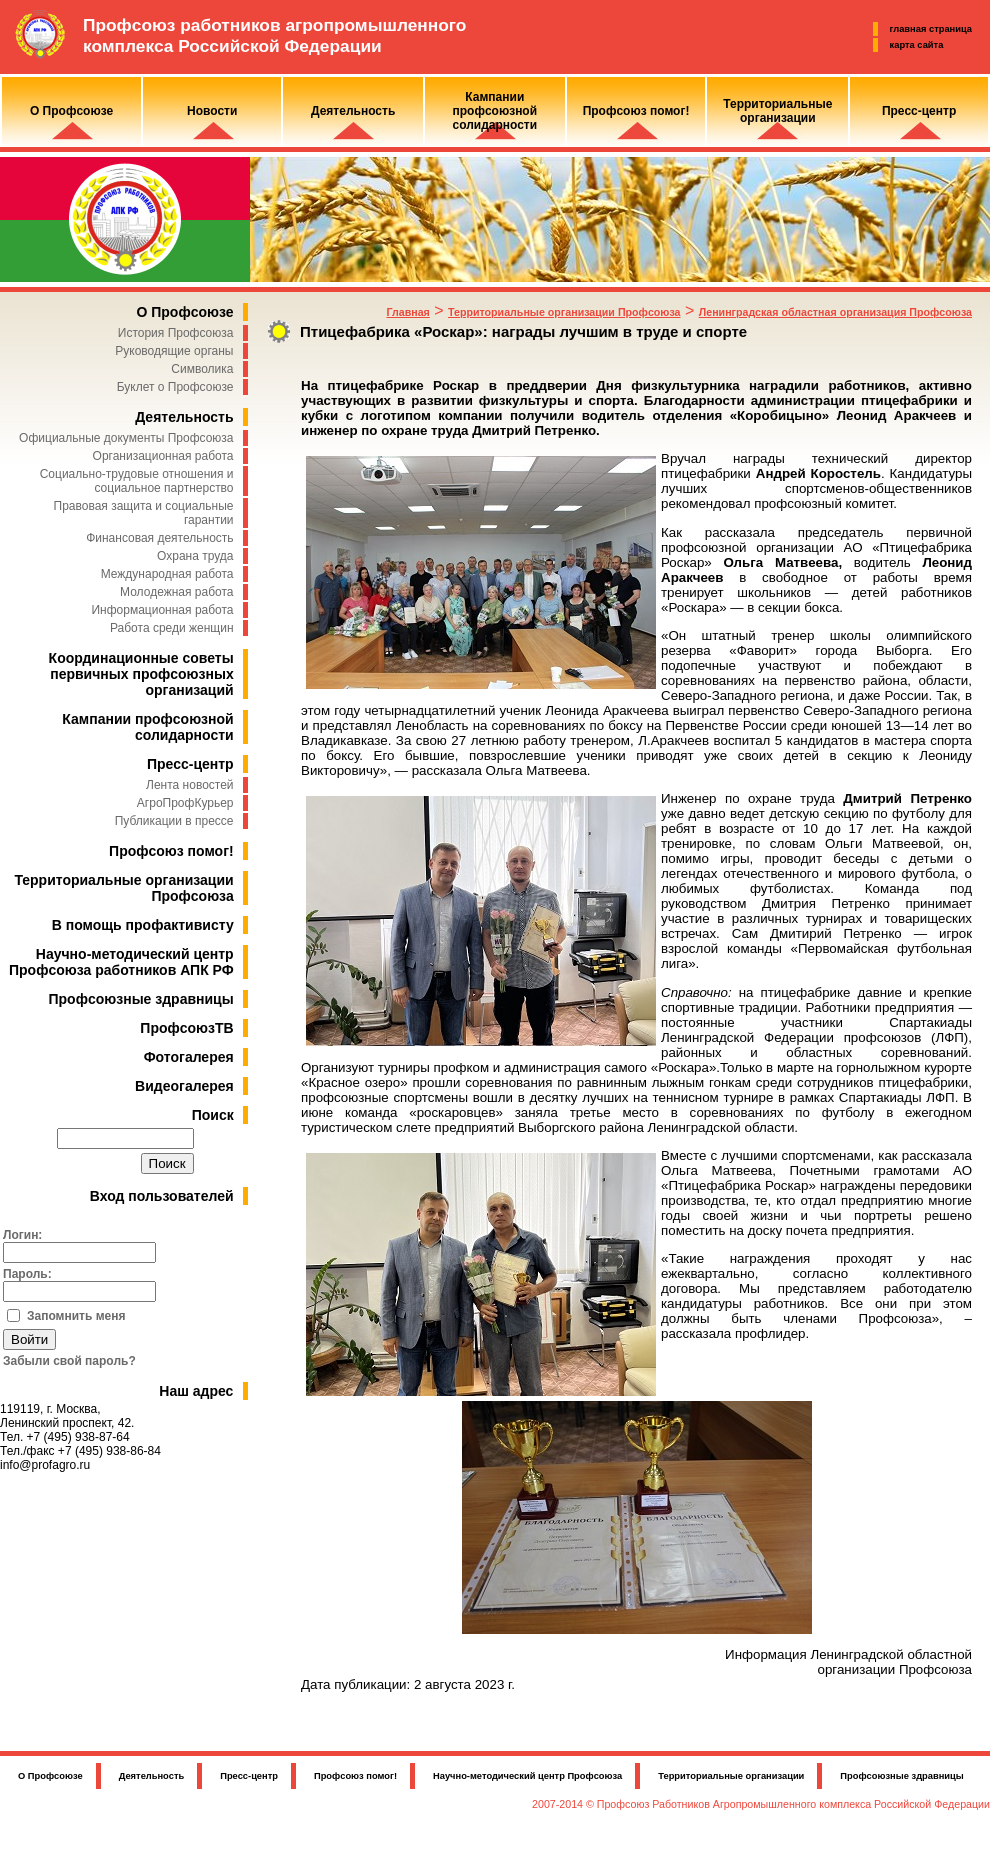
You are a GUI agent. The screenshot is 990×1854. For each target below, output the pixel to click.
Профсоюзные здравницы (141, 999)
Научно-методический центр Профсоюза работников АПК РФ (121, 962)
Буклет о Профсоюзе (175, 387)
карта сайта (917, 45)
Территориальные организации (731, 1776)
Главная (407, 312)
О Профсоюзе (184, 312)
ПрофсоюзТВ (186, 1028)
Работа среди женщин (172, 628)
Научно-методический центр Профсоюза (527, 1776)
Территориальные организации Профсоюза (564, 312)
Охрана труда (195, 556)
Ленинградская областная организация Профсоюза (835, 312)
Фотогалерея (189, 1057)
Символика (202, 369)
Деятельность (184, 417)
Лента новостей (190, 785)
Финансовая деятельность (159, 538)
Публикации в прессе (174, 821)
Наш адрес (196, 1391)
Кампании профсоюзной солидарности (147, 727)
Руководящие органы (174, 351)
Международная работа (167, 574)
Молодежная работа (176, 592)
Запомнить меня (76, 1316)
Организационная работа (163, 456)
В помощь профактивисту (143, 925)
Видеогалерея (184, 1086)
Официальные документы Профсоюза (126, 438)
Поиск (213, 1115)
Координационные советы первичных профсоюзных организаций (141, 674)
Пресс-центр (190, 764)
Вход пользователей (162, 1196)
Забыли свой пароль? (69, 1361)
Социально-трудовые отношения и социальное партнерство (137, 481)
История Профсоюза (176, 333)
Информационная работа (162, 610)
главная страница (931, 29)
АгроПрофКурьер (185, 803)
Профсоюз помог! (171, 851)
